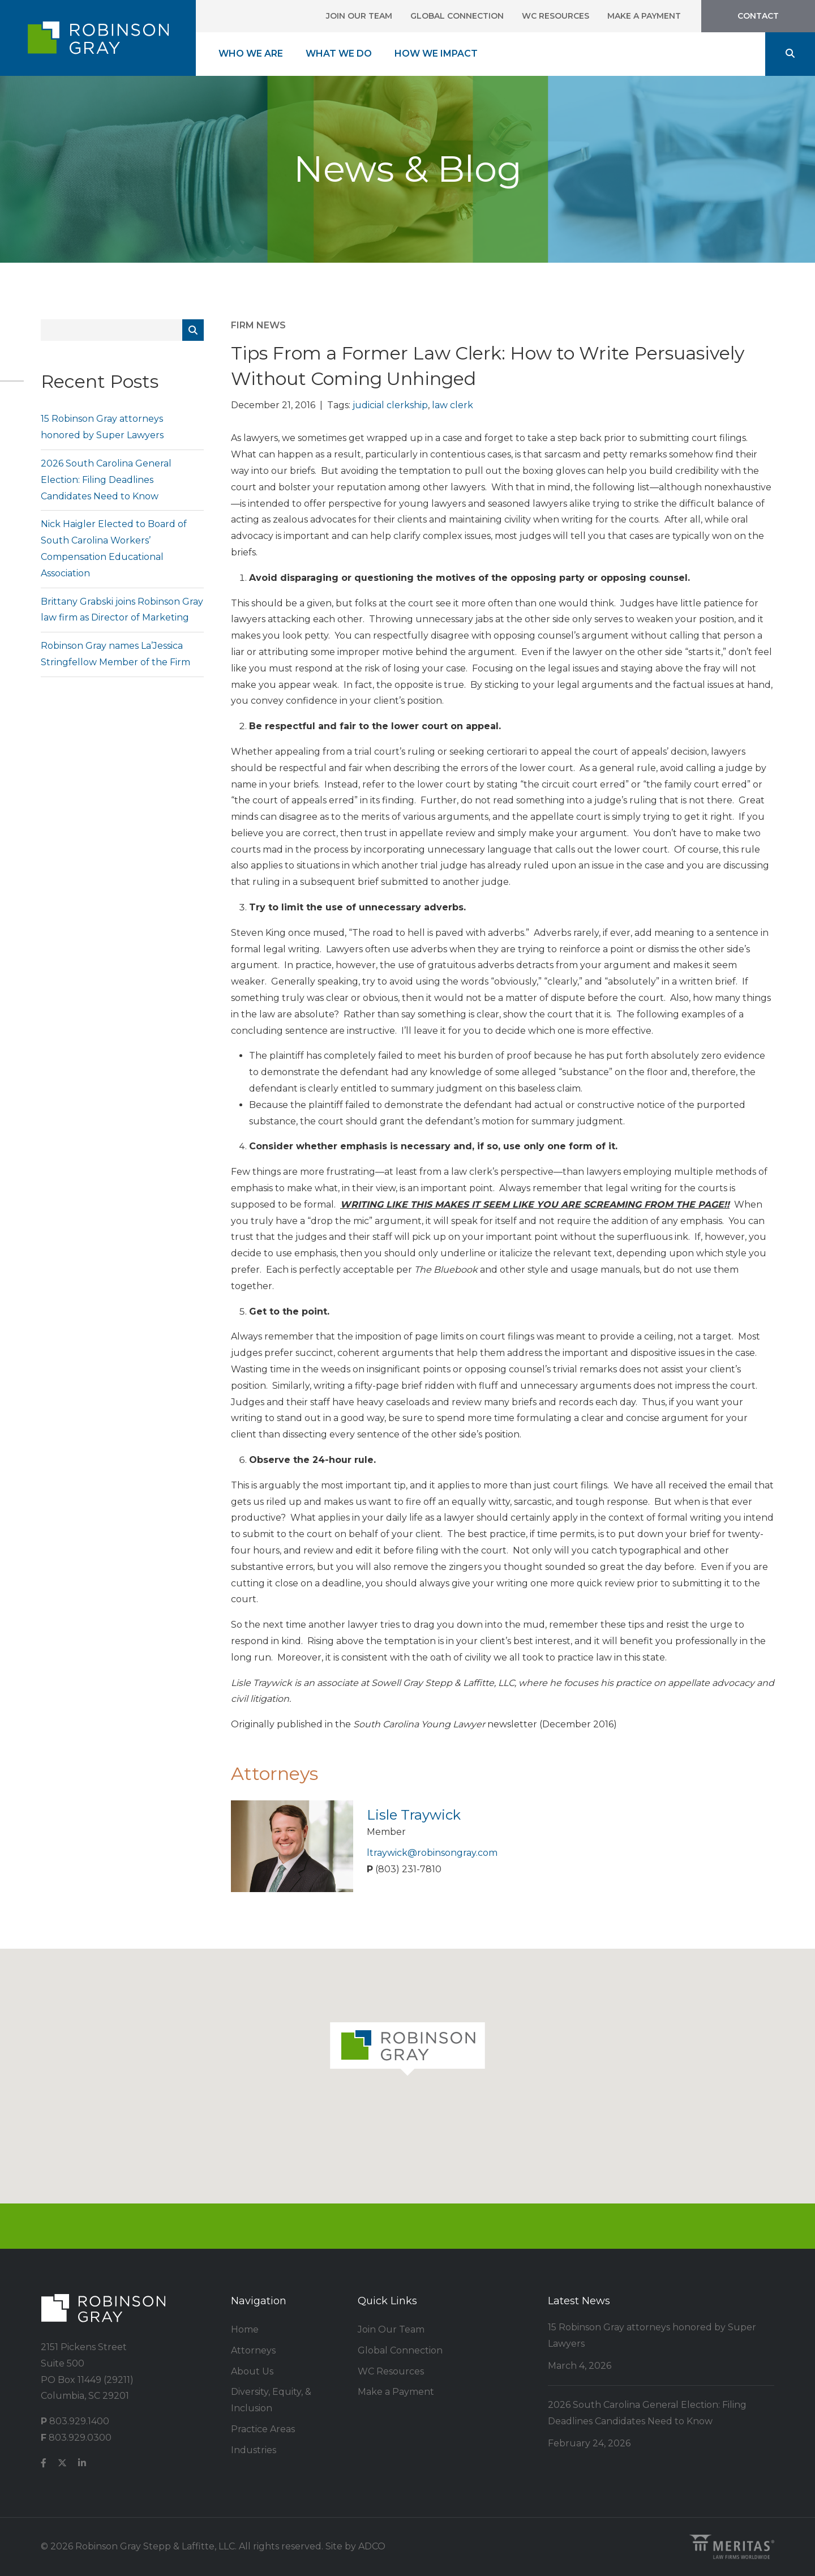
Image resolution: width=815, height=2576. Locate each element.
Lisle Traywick (414, 1815)
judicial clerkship (390, 405)
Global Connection (457, 16)
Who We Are (250, 53)
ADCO (371, 2546)
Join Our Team (359, 16)
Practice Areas (263, 2429)
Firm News (258, 325)
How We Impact (436, 53)
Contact (758, 16)
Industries (253, 2450)
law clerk (452, 405)
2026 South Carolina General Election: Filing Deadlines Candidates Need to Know (106, 480)
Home (245, 2329)
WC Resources (555, 16)
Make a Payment (644, 16)
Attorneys (253, 2350)
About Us (252, 2371)
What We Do (339, 53)
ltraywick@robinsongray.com (432, 1852)
